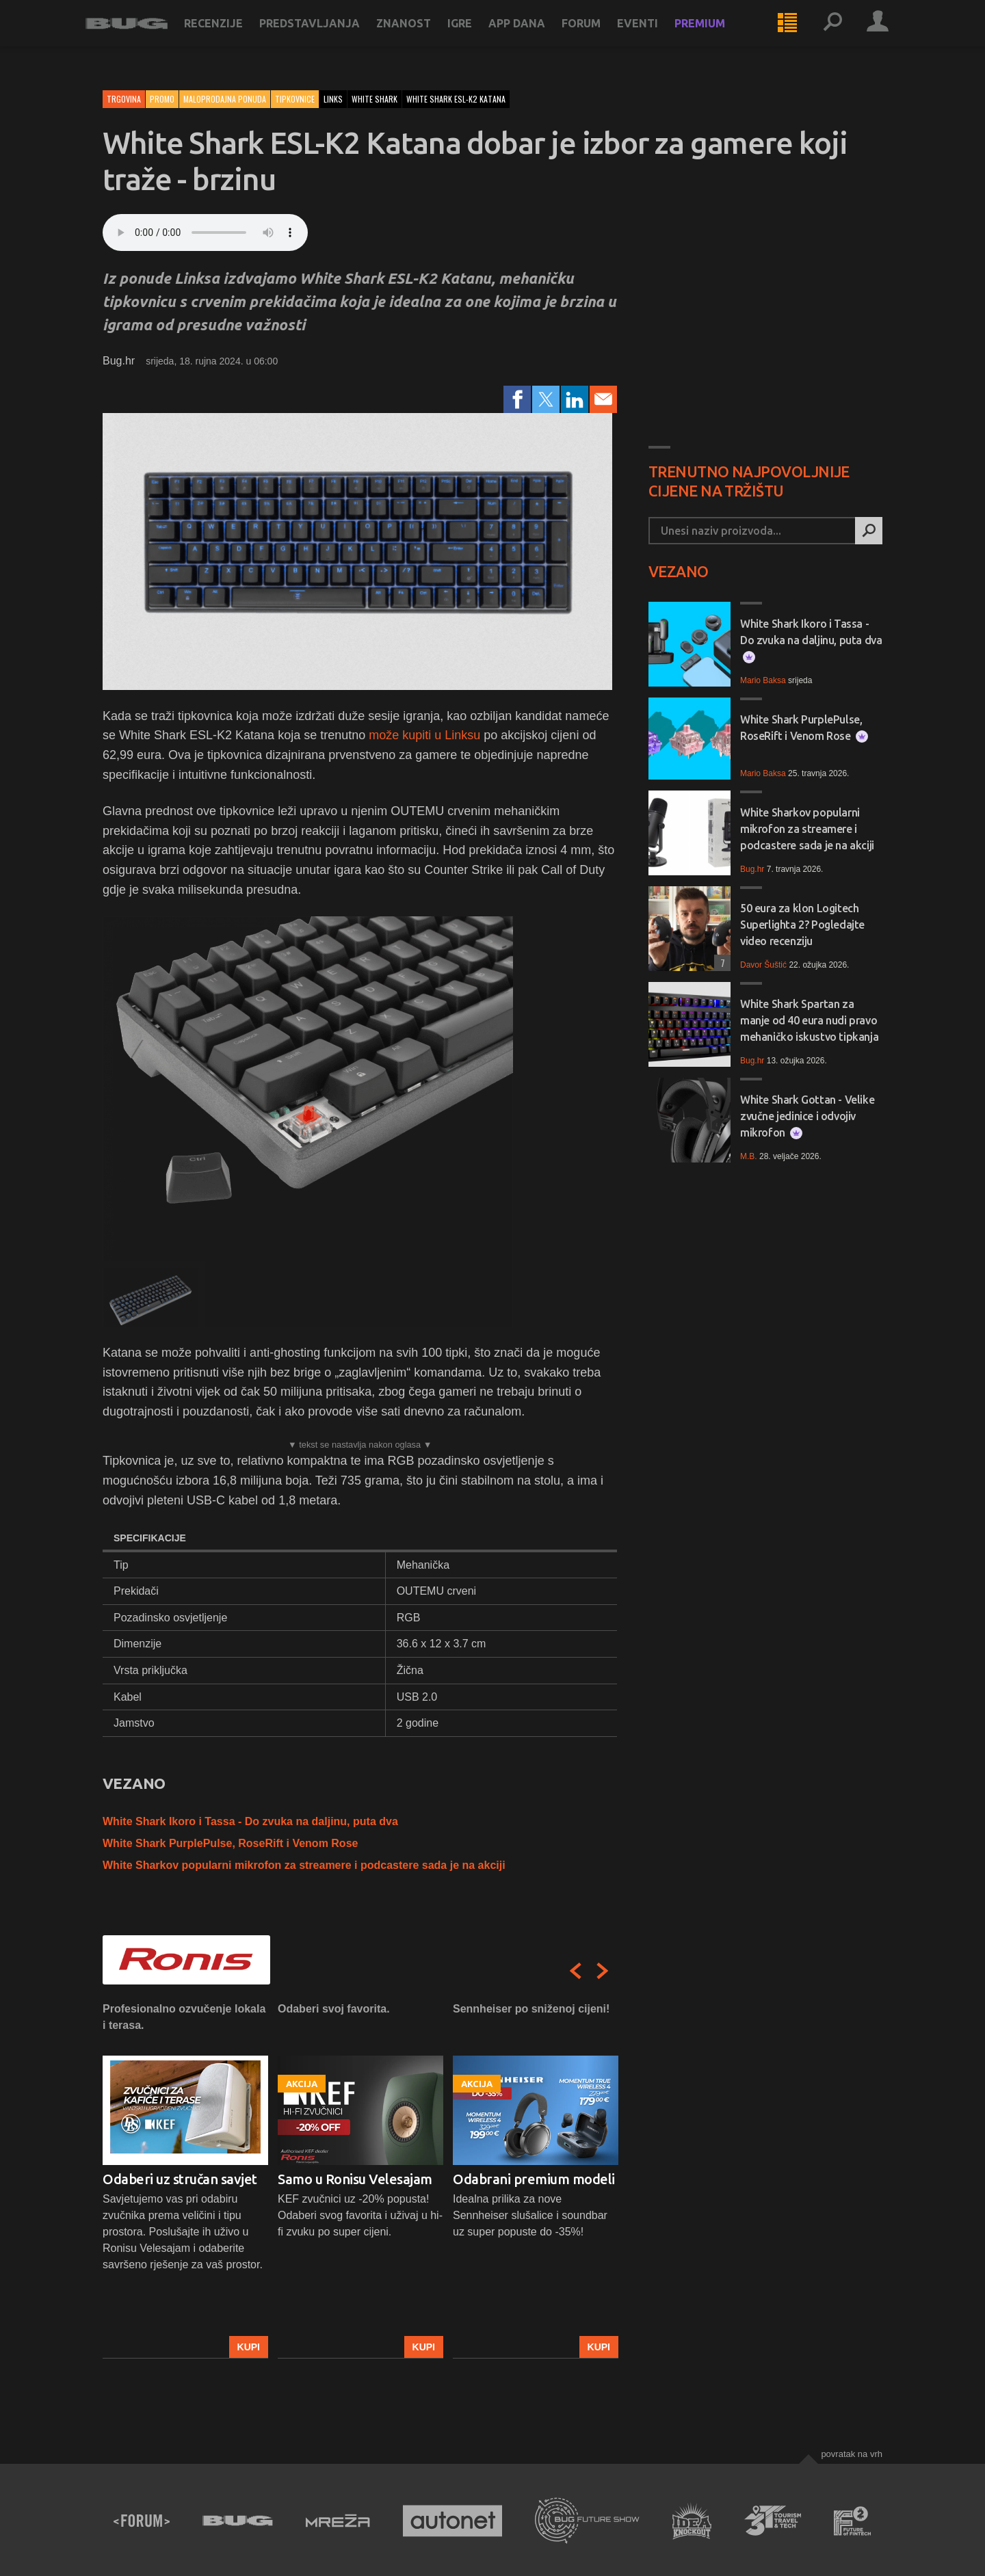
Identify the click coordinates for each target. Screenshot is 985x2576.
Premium (717, 35)
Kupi (248, 2346)
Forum (598, 35)
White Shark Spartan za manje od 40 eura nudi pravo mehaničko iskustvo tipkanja (809, 1020)
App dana (533, 35)
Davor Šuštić (763, 965)
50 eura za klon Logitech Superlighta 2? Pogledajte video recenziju (802, 924)
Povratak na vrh (851, 2454)
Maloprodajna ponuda (224, 99)
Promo (162, 99)
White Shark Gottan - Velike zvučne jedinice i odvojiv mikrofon (807, 1116)
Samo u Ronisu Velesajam (355, 2179)
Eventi (654, 35)
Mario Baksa (763, 680)
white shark (374, 99)
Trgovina (124, 99)
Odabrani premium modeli (534, 2179)
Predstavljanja (326, 35)
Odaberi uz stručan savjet (180, 2179)
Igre (476, 35)
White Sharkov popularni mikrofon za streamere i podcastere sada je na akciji (304, 1865)
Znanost (420, 35)
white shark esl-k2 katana (455, 99)
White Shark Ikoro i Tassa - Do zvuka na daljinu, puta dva (250, 1821)
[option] (185, 2179)
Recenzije (230, 35)
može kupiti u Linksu (424, 735)
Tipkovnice (295, 99)
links (333, 99)
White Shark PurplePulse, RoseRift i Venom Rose (230, 1843)
